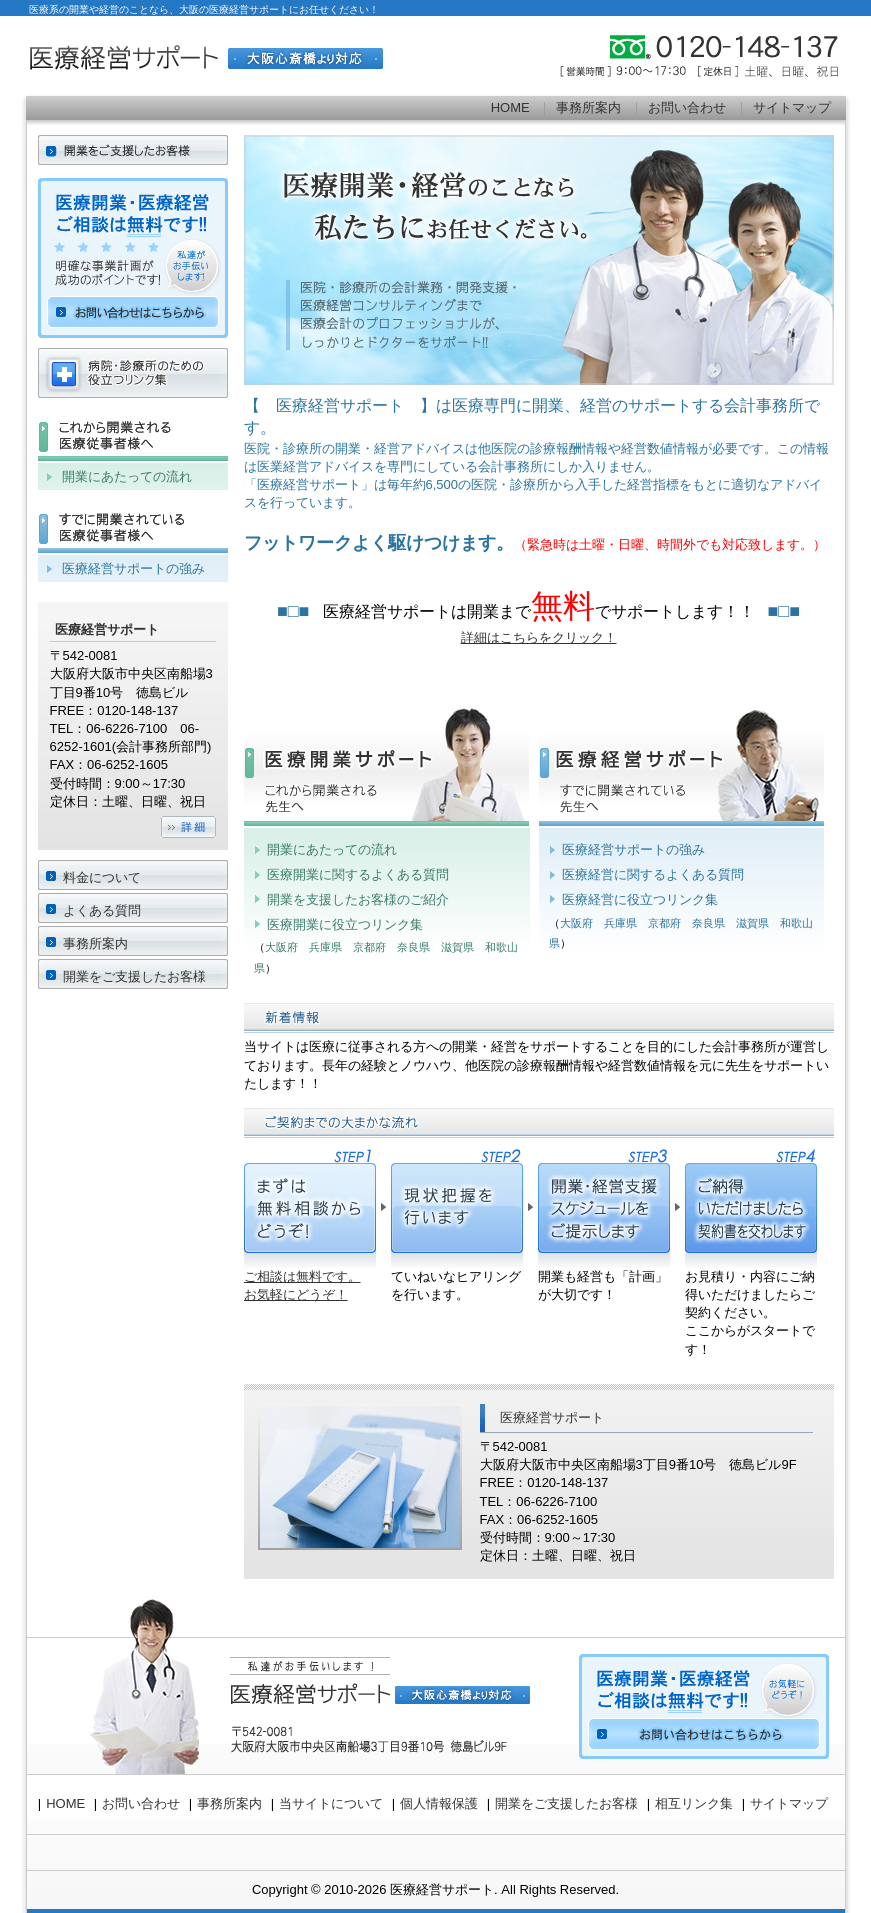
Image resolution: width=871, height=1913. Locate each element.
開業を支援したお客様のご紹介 (358, 899)
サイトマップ (792, 107)
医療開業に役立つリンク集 (345, 924)
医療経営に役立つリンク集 (640, 899)
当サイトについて (331, 1803)
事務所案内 (588, 107)
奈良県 (413, 947)
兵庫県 (325, 947)
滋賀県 (457, 947)
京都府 (369, 947)
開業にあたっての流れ (332, 849)
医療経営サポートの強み (633, 849)
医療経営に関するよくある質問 (653, 874)
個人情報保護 (439, 1803)
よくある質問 (102, 910)
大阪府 (281, 947)
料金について (102, 877)
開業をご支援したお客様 (134, 976)
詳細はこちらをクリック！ (539, 637)
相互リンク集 (694, 1803)
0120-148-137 (726, 56)
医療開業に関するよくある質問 (358, 874)
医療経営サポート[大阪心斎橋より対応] (206, 56)
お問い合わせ (687, 107)
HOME (510, 107)
